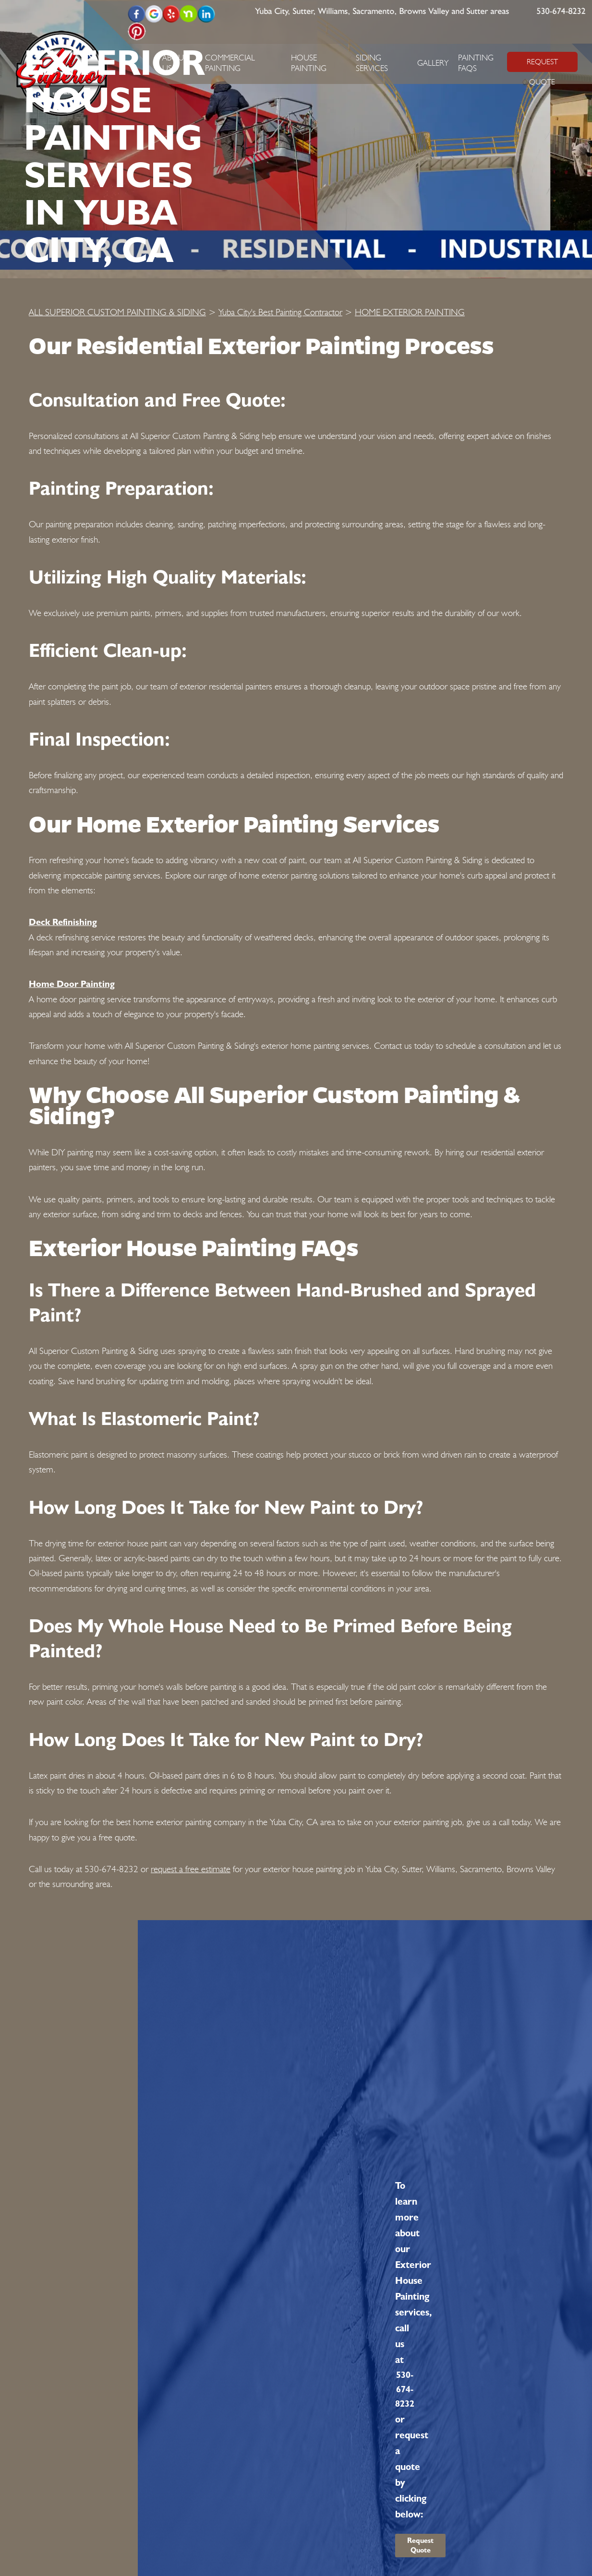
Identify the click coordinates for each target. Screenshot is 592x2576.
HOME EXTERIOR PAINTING (410, 312)
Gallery (432, 63)
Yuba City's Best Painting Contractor (280, 312)
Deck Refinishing (63, 921)
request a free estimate (190, 1869)
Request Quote (420, 2545)
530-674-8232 (561, 11)
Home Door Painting (72, 983)
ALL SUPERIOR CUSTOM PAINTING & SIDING (117, 312)
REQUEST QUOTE (542, 64)
